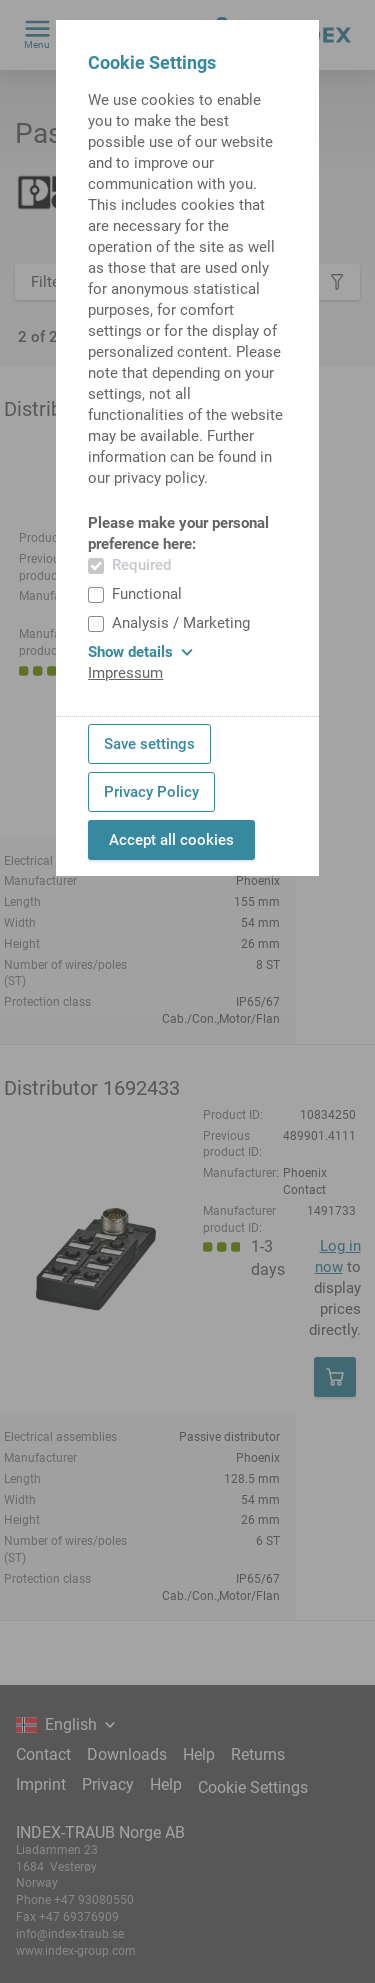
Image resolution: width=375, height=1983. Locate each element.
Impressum (125, 673)
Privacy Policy (151, 792)
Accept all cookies (171, 840)
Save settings (149, 744)
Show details (140, 652)
